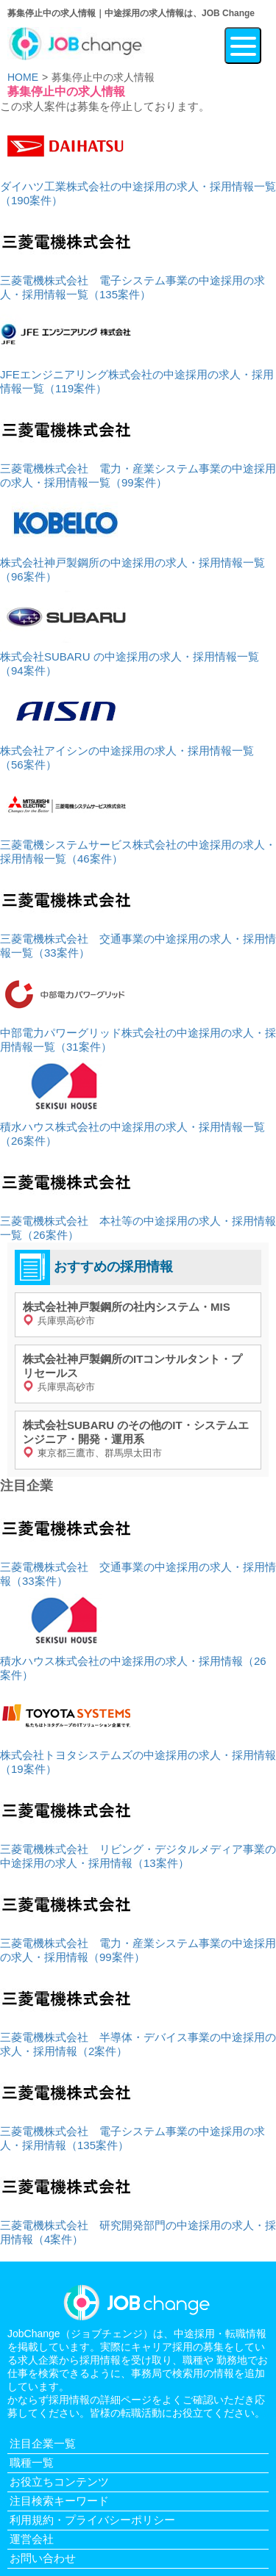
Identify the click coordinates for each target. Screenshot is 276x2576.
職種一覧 (32, 2462)
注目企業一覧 (43, 2443)
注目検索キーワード (59, 2500)
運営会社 (32, 2539)
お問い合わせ (43, 2558)
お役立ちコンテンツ (59, 2481)
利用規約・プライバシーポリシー (92, 2520)
